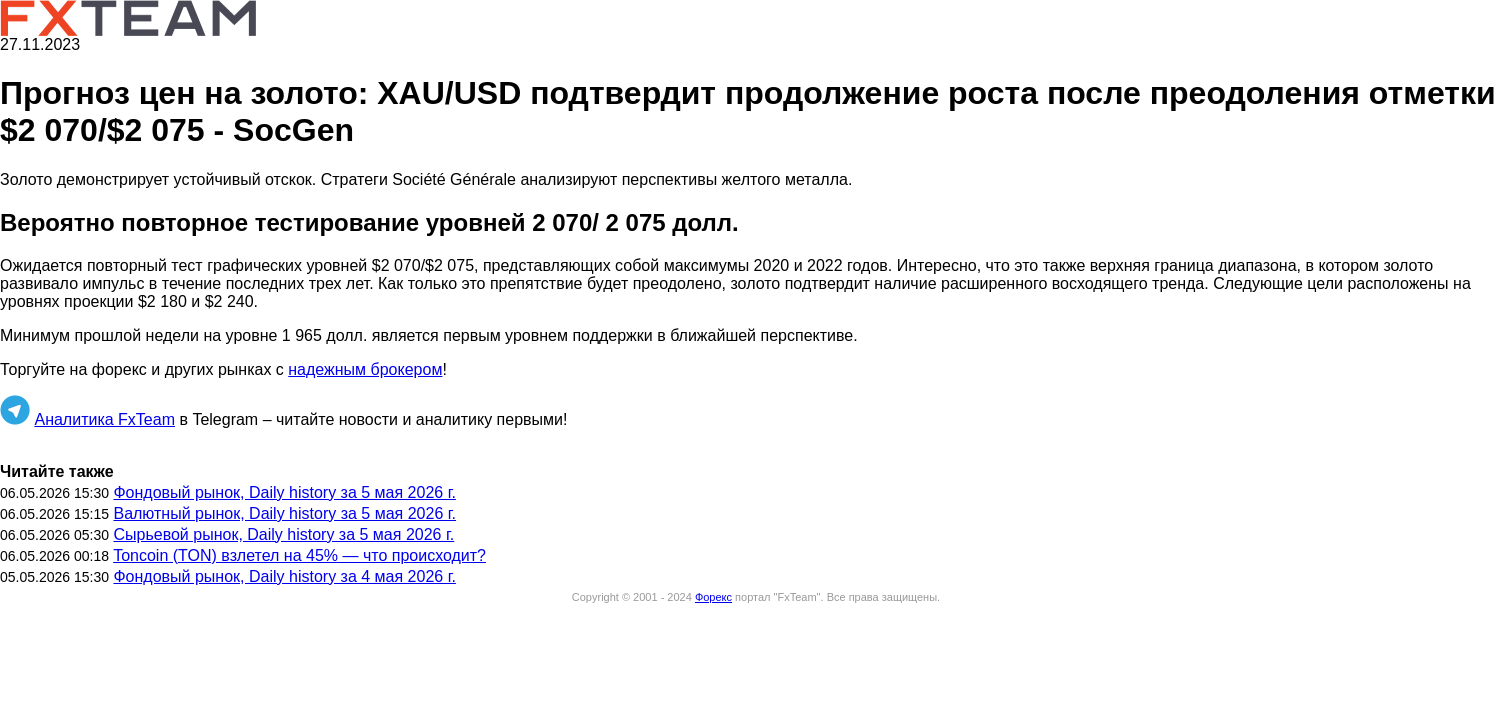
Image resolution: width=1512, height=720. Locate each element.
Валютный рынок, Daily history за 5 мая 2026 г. (284, 513)
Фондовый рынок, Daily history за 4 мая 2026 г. (284, 576)
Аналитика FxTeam (104, 419)
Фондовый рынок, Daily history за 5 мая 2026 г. (284, 492)
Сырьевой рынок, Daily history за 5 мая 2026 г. (283, 534)
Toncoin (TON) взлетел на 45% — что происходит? (299, 555)
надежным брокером (365, 369)
